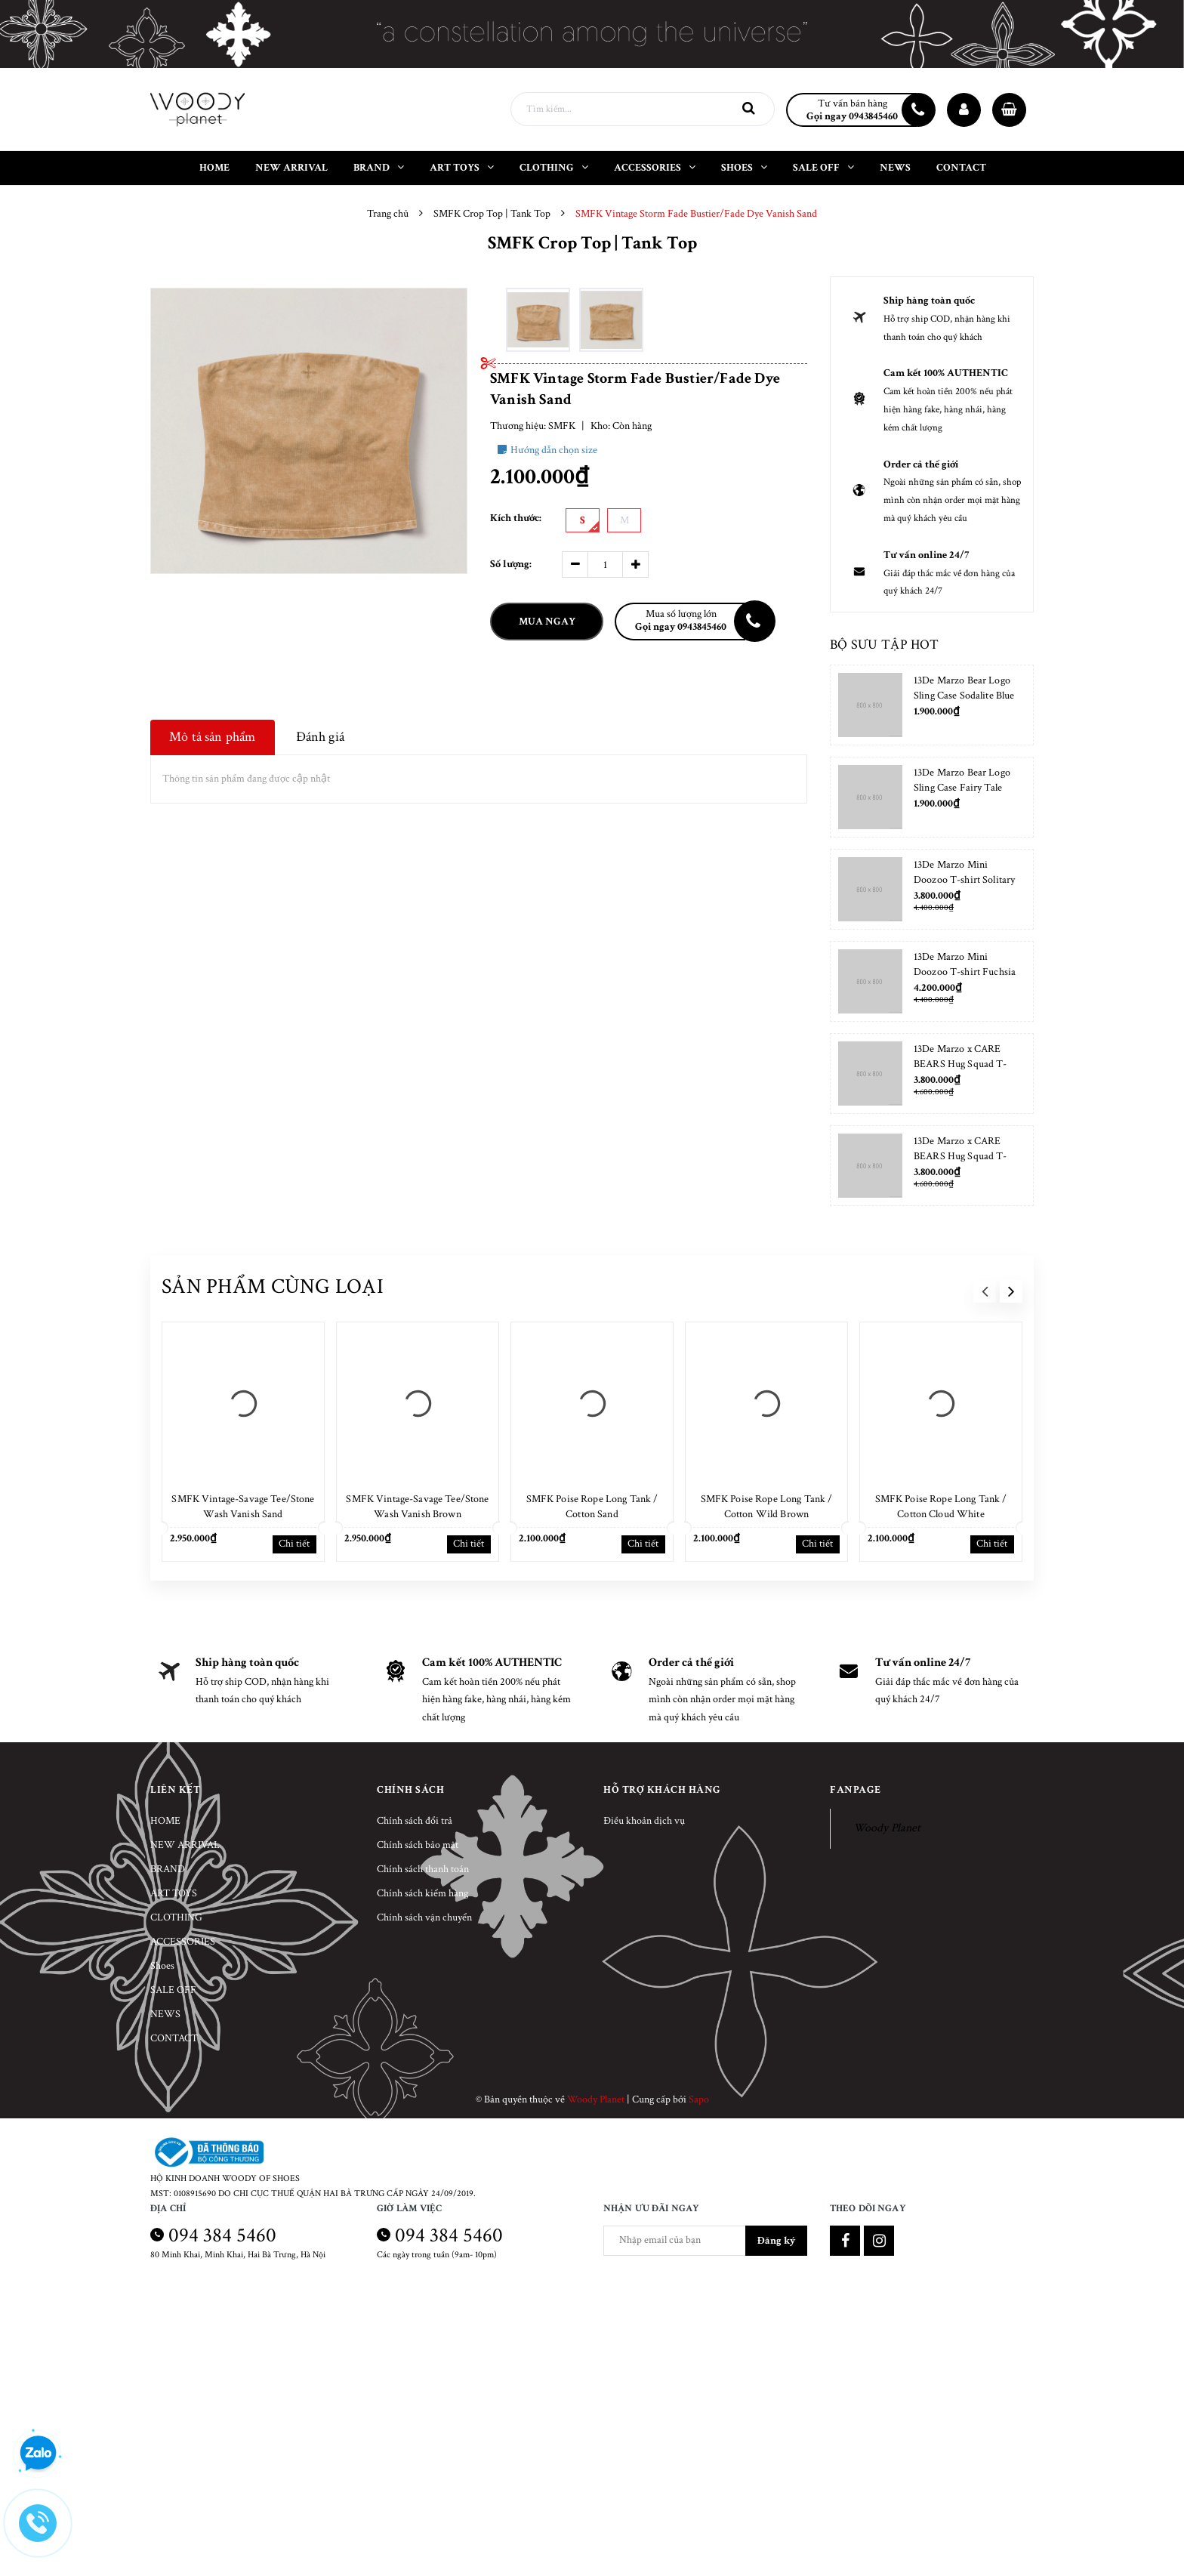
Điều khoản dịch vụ (644, 1821)
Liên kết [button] (175, 1790)
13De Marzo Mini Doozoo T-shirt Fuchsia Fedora (965, 972)
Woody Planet (886, 1828)
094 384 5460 (222, 2235)
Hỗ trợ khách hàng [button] (662, 1790)
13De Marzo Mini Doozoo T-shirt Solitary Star (964, 880)
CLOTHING (176, 1917)
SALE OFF (173, 1990)
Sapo (699, 2099)
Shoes (162, 1966)
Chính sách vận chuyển (424, 1917)
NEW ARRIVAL (185, 1845)
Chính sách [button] (410, 1790)
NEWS (165, 2014)
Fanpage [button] (855, 1790)
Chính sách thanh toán (423, 1869)
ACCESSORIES (182, 1941)
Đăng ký (776, 2240)
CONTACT (174, 2038)
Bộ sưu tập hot (884, 644)
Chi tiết (294, 1543)
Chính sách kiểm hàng (422, 1893)
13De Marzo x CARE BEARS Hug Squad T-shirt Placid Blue (960, 1156)
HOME (165, 1821)
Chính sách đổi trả (414, 1821)
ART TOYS (173, 1893)
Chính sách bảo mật (417, 1845)
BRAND (167, 1869)
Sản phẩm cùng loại (273, 1286)
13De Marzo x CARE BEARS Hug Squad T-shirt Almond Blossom (960, 1064)
